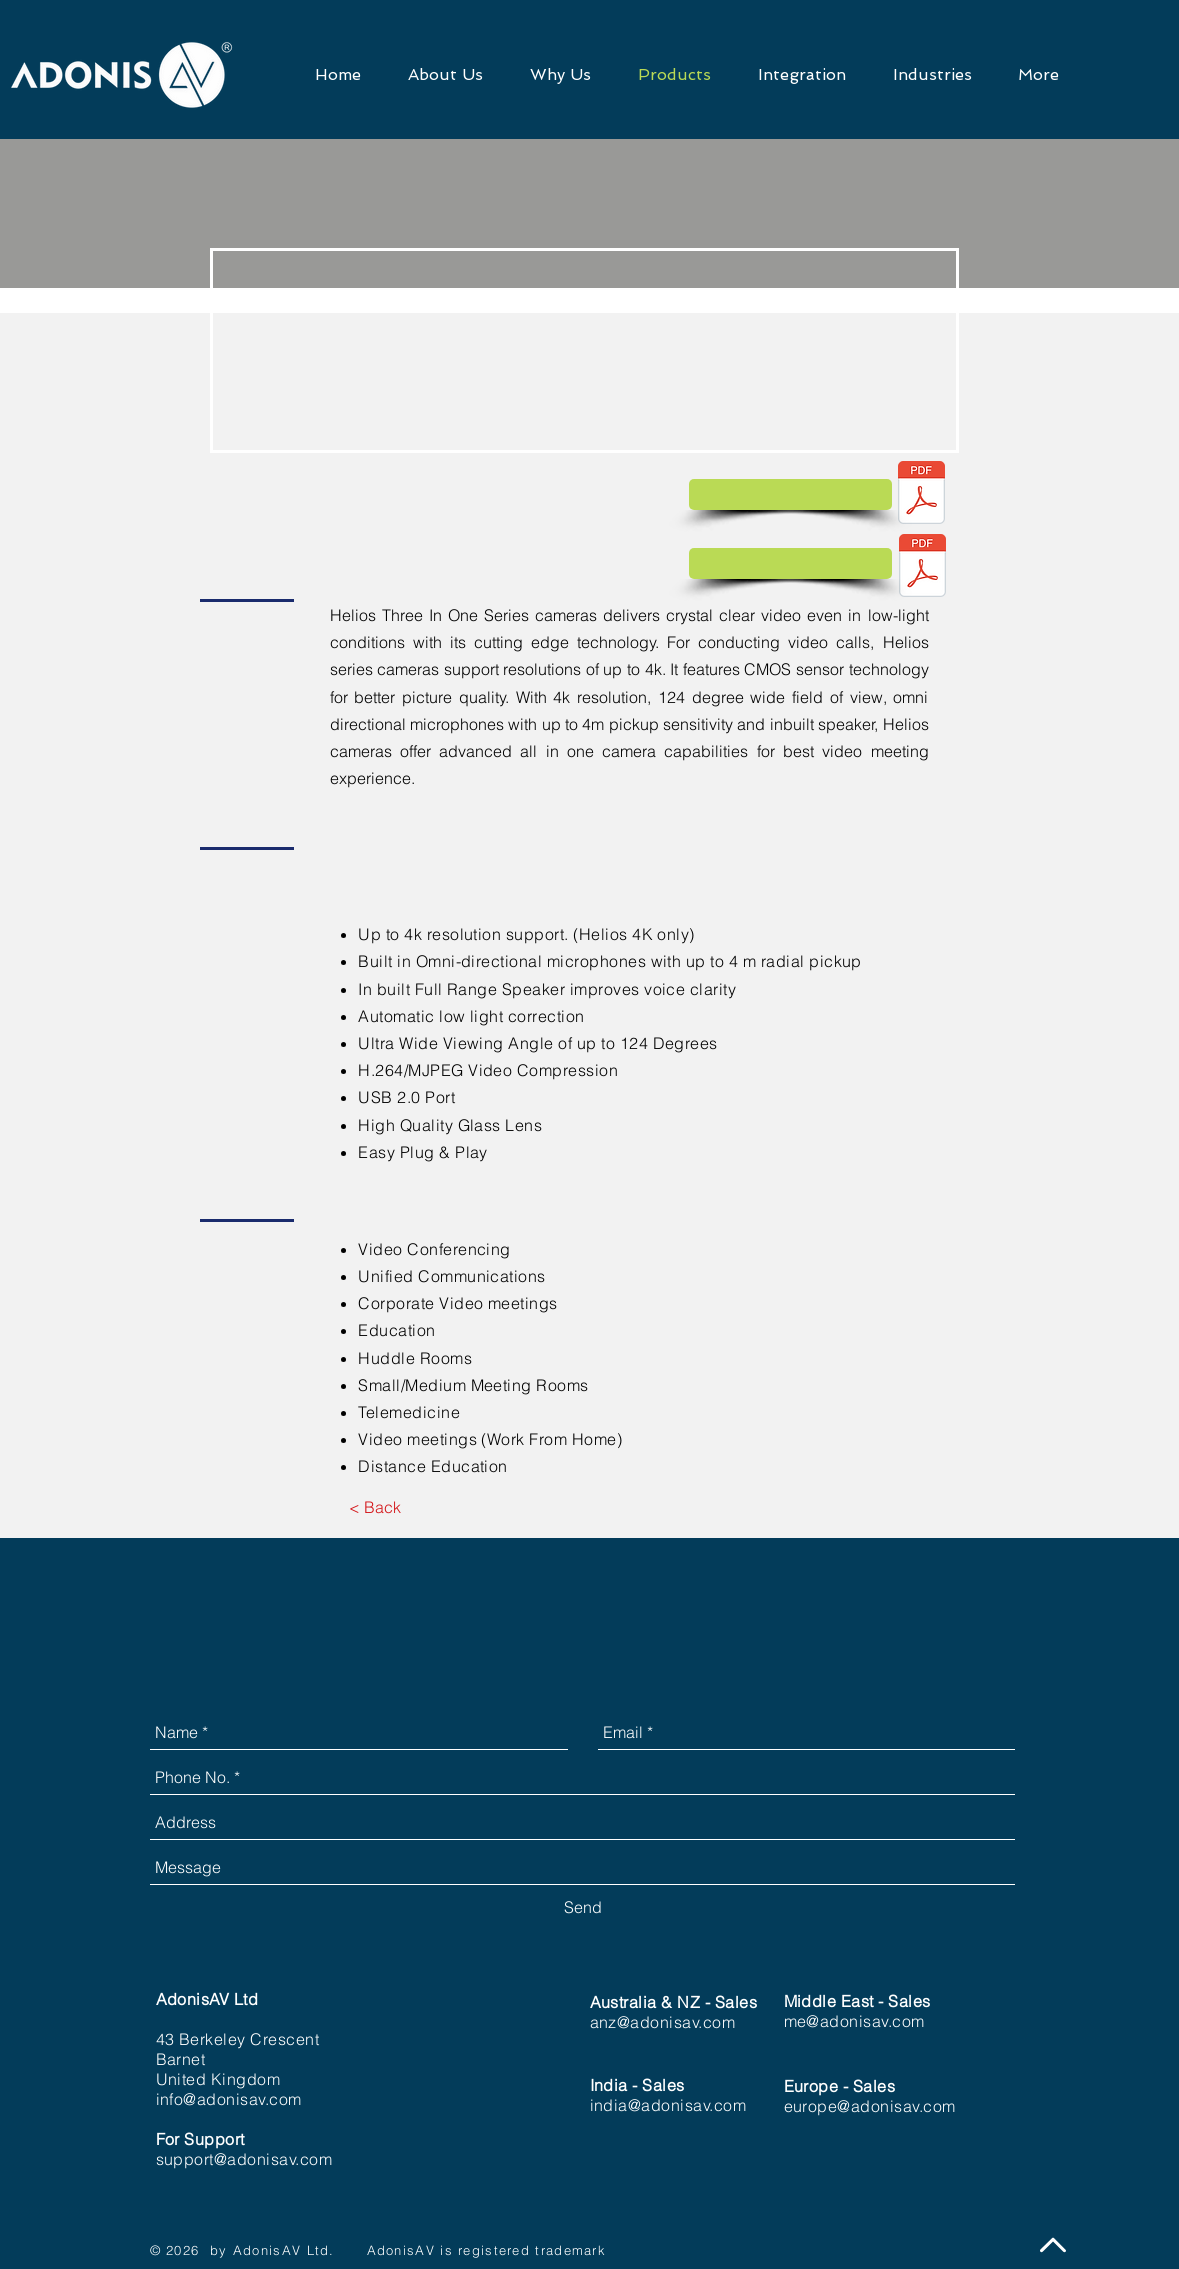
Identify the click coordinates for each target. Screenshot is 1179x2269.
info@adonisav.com (229, 2099)
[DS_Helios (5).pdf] (923, 568)
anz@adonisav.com (663, 2022)
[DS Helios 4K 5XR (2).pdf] (922, 495)
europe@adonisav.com (870, 2106)
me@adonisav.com (854, 2021)
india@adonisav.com (668, 2105)
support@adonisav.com (244, 2159)
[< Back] (375, 1508)
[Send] (583, 1908)
